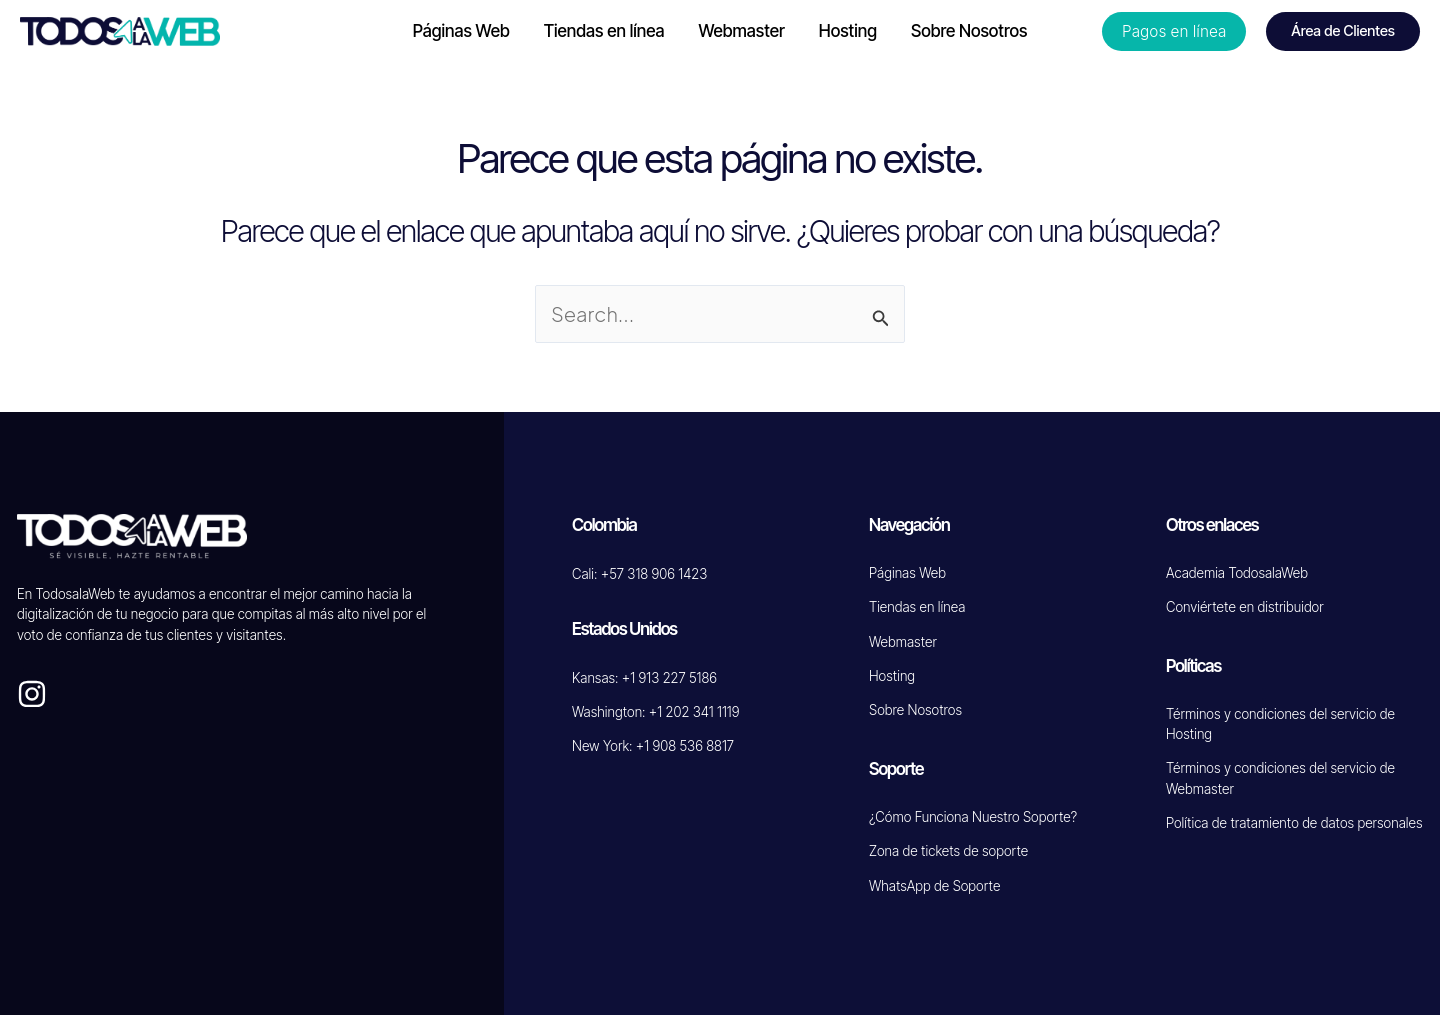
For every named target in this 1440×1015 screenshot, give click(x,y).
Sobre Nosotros (915, 710)
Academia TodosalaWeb (1237, 573)
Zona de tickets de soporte (948, 851)
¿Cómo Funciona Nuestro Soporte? (973, 817)
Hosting (892, 676)
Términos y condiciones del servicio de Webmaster (1280, 778)
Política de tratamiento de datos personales (1294, 823)
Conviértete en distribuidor (1245, 607)
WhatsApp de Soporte (934, 886)
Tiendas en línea (917, 607)
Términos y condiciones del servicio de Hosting (1280, 724)
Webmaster (903, 642)
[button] (1174, 31)
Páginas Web (907, 573)
